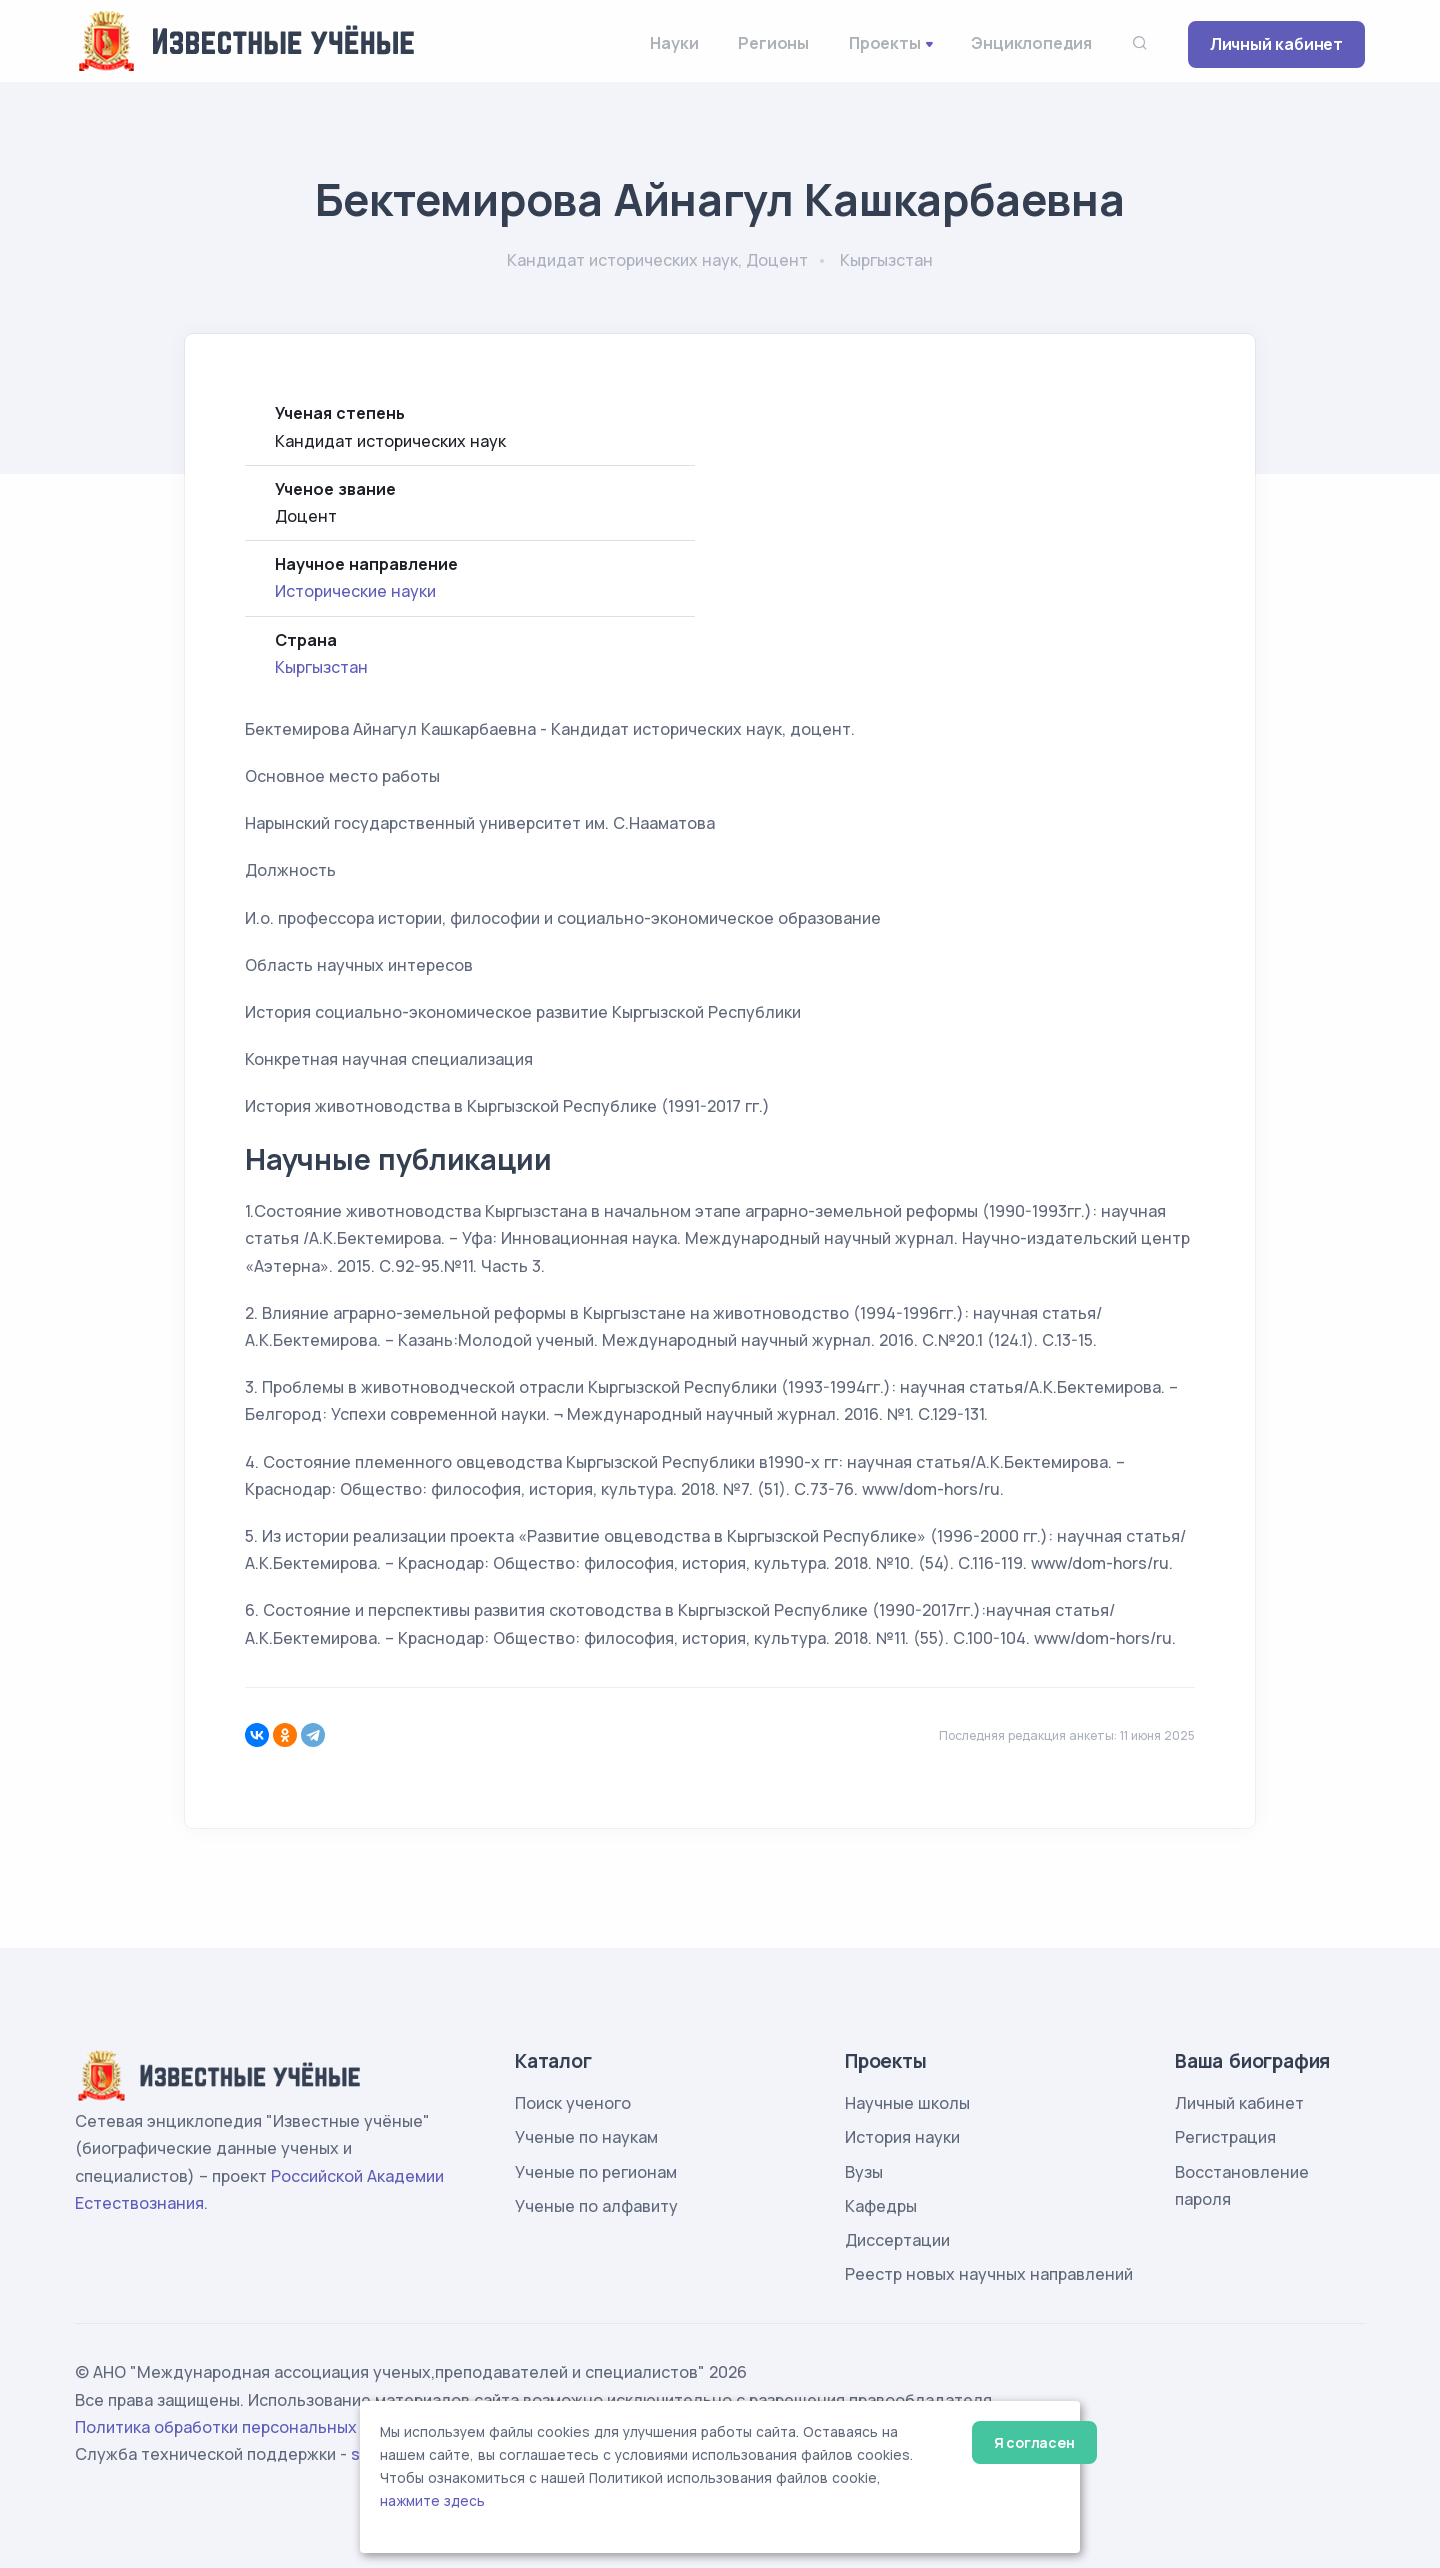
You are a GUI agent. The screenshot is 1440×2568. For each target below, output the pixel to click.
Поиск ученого (573, 2103)
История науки (902, 2137)
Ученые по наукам (586, 2137)
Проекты (885, 43)
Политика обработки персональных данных (248, 2427)
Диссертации (897, 2240)
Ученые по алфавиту (596, 2206)
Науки (674, 43)
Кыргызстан (321, 667)
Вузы (864, 2172)
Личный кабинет (1276, 44)
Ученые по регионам (596, 2172)
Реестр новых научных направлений (989, 2274)
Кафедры (881, 2206)
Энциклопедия (1031, 43)
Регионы (773, 43)
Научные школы (907, 2103)
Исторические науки (355, 591)
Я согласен (1034, 2442)
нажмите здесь (432, 2501)
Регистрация (1225, 2137)
